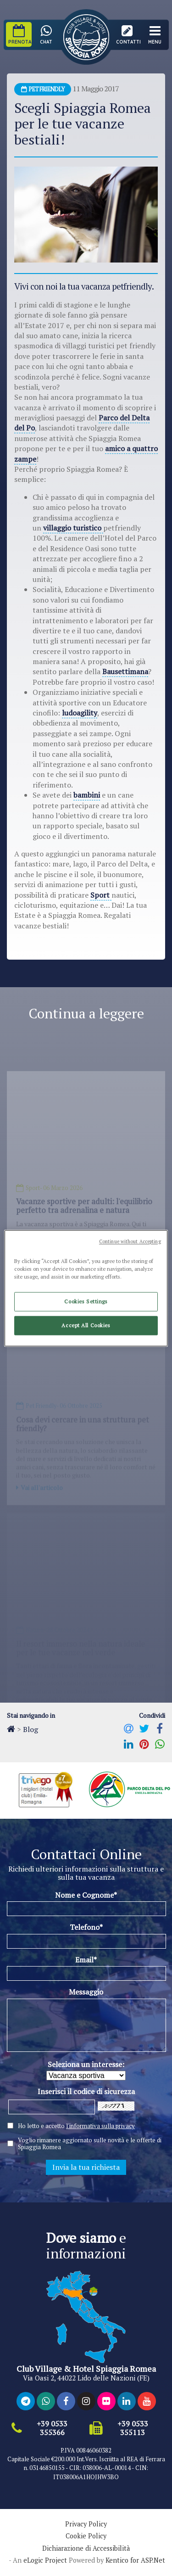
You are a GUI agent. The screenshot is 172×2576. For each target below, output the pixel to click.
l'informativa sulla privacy (100, 2126)
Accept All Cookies (85, 1325)
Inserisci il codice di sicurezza (86, 2091)
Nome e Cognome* (86, 1895)
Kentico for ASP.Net (135, 2560)
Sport (100, 895)
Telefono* (86, 1927)
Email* (86, 1960)
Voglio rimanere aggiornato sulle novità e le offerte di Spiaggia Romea (89, 2144)
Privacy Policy (86, 2524)
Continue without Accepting (130, 1241)
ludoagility (79, 713)
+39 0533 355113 (132, 2428)
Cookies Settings (85, 1301)
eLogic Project (45, 2560)
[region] (85, 1288)
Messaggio (86, 1992)
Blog (30, 1729)
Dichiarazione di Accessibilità (86, 2548)
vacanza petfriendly (116, 286)
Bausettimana (125, 671)
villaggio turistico (73, 528)
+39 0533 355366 (52, 2428)
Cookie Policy (86, 2536)
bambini (86, 795)
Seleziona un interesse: (86, 2064)
